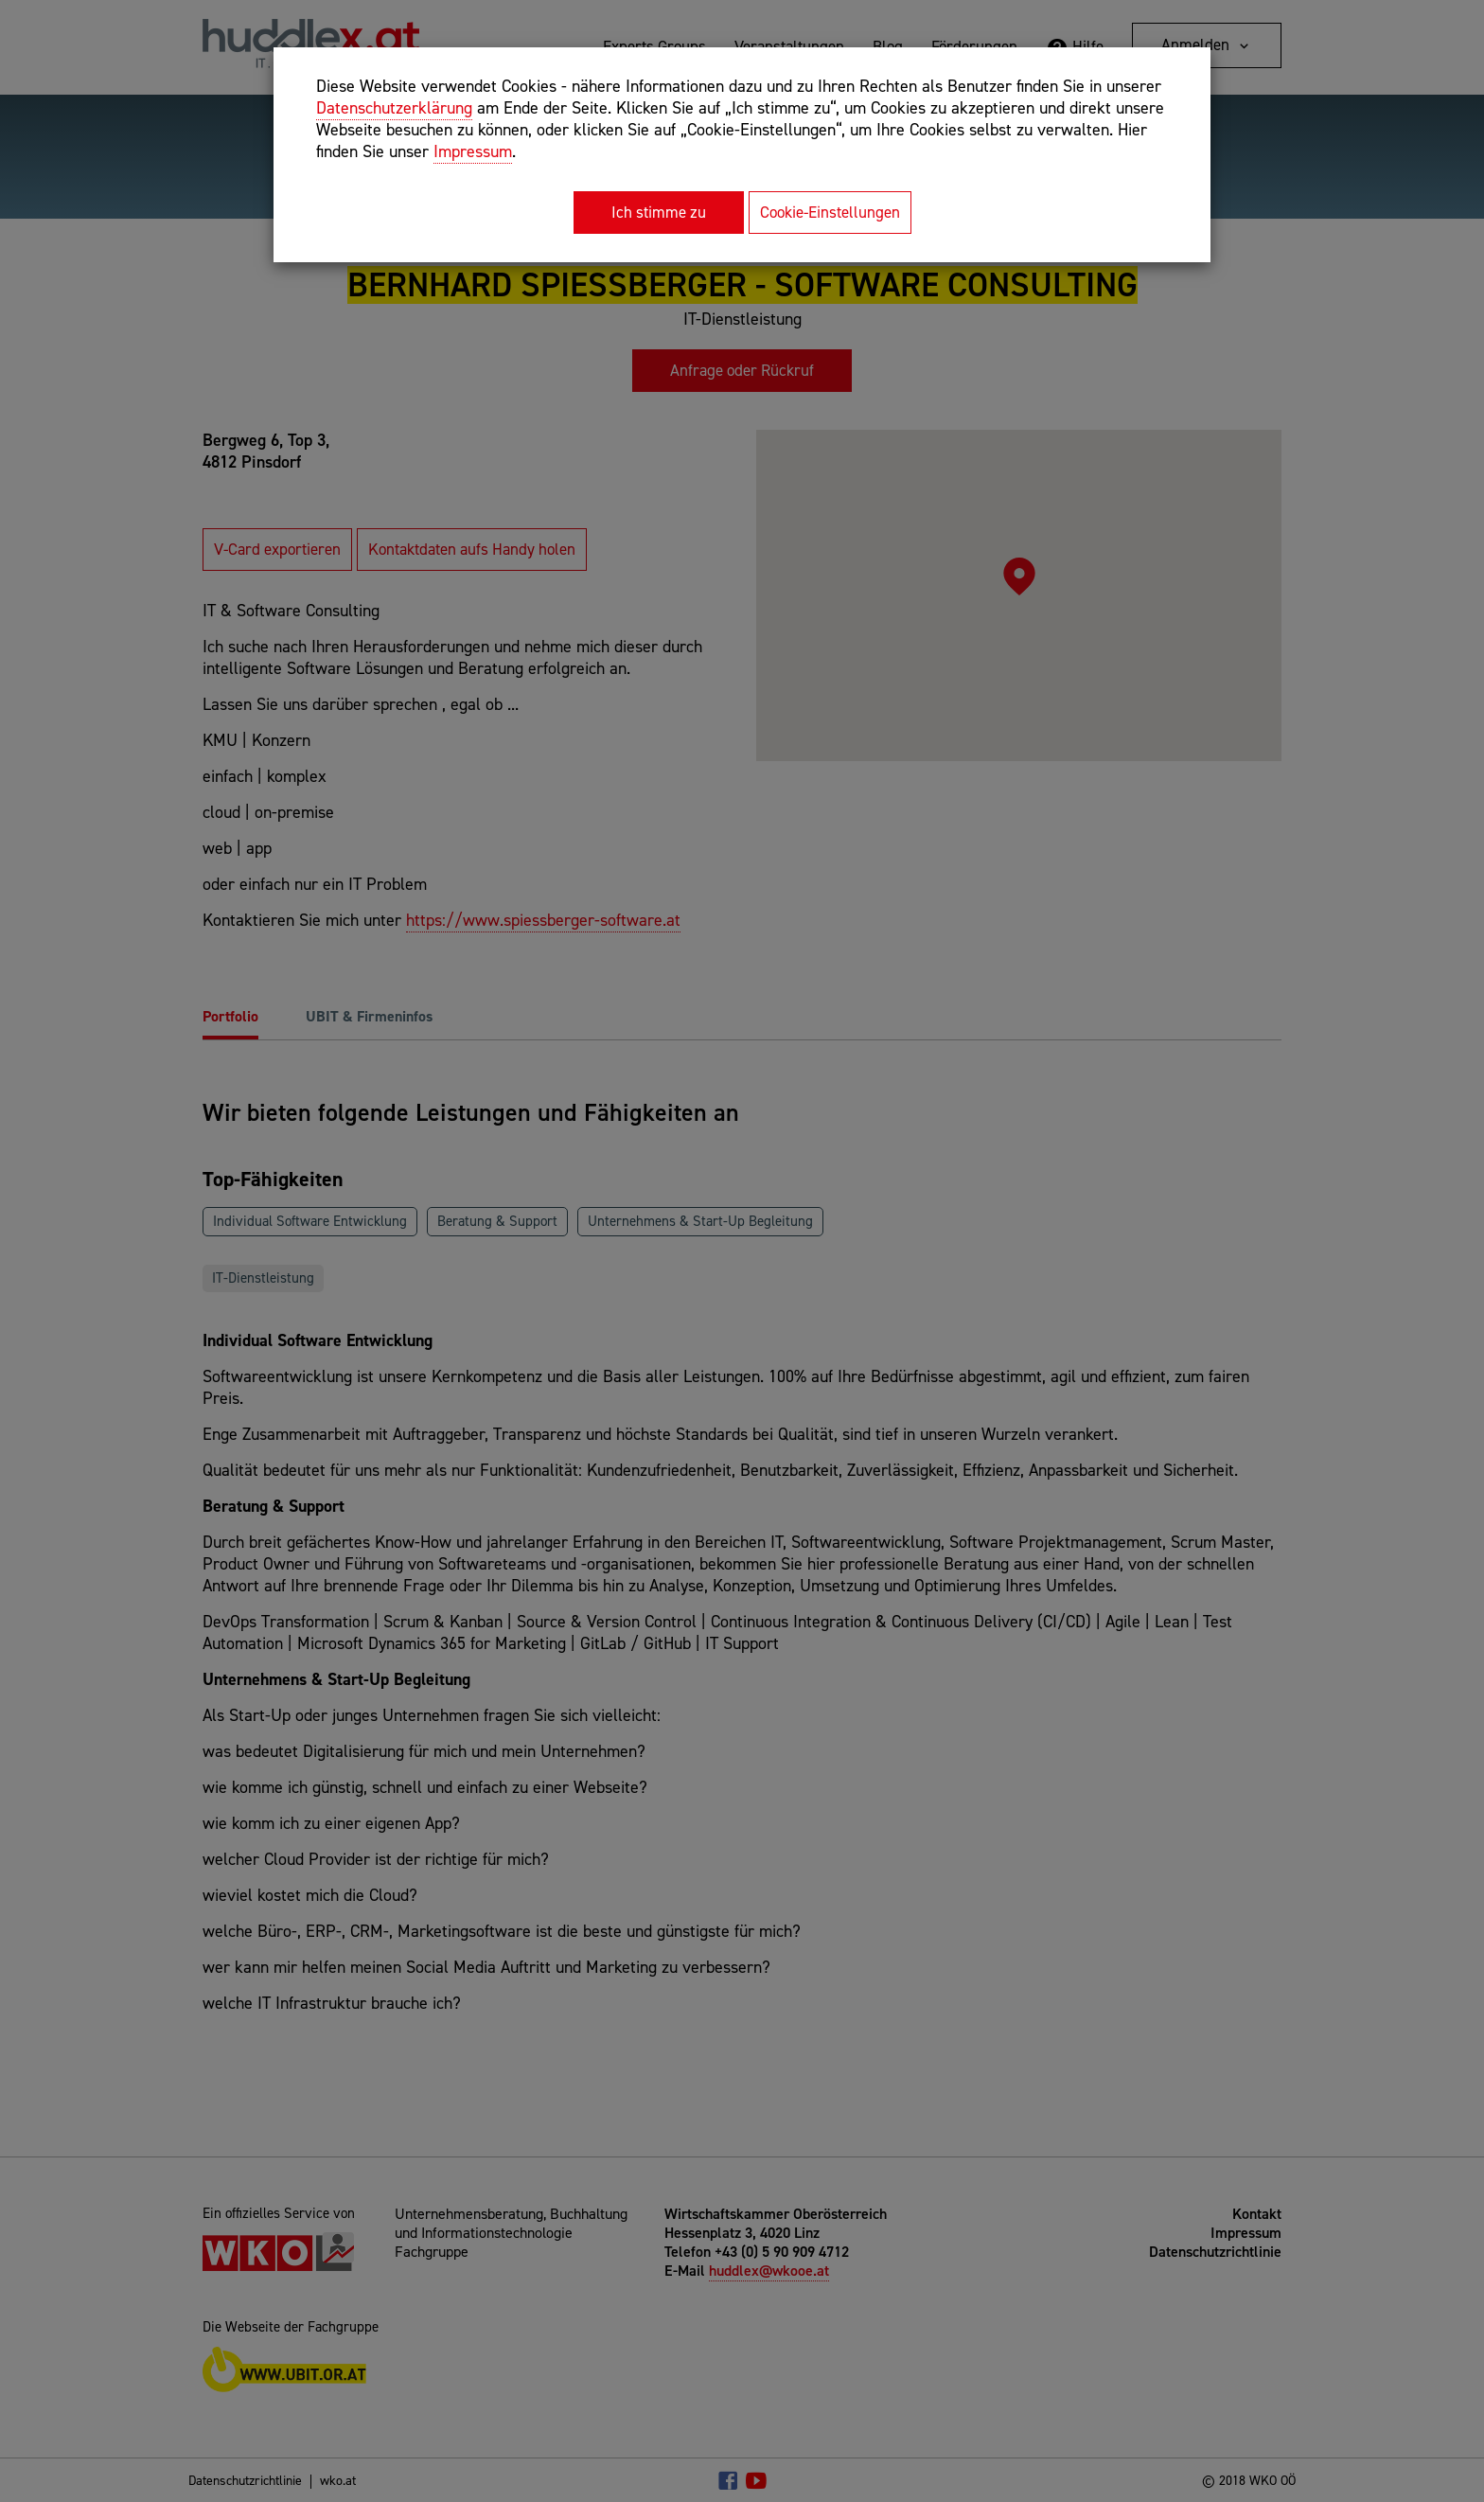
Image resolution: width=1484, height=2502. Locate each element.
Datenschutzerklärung (394, 108)
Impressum (472, 151)
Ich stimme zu (658, 212)
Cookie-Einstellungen (830, 212)
